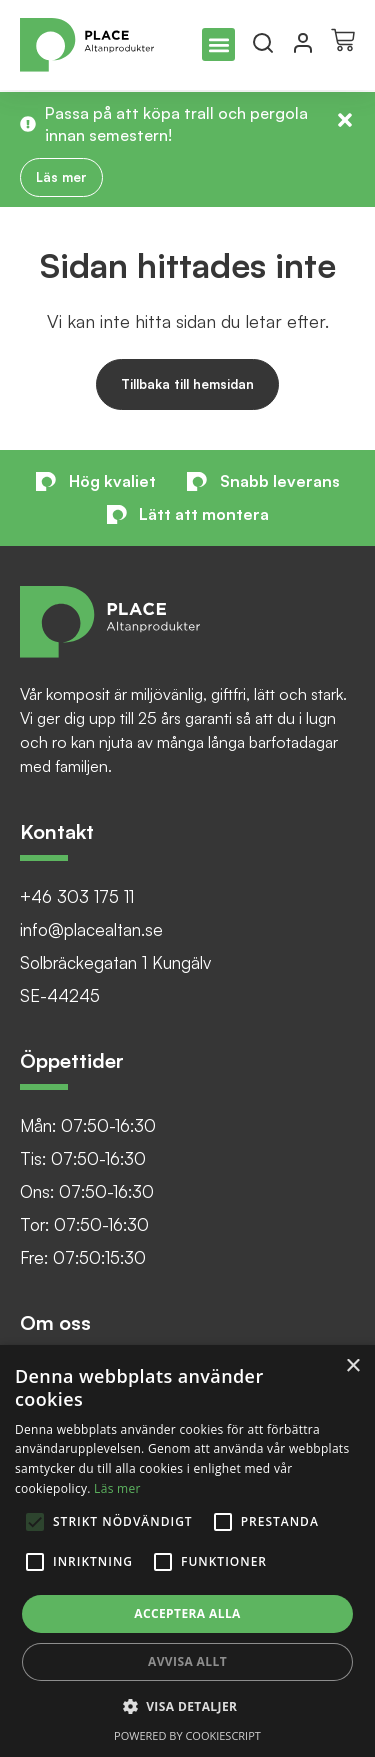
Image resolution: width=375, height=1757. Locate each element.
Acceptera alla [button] (187, 1613)
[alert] (187, 1551)
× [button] (352, 1366)
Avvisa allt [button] (187, 1661)
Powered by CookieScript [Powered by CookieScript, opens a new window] (187, 1735)
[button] (218, 44)
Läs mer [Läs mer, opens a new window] (117, 1488)
